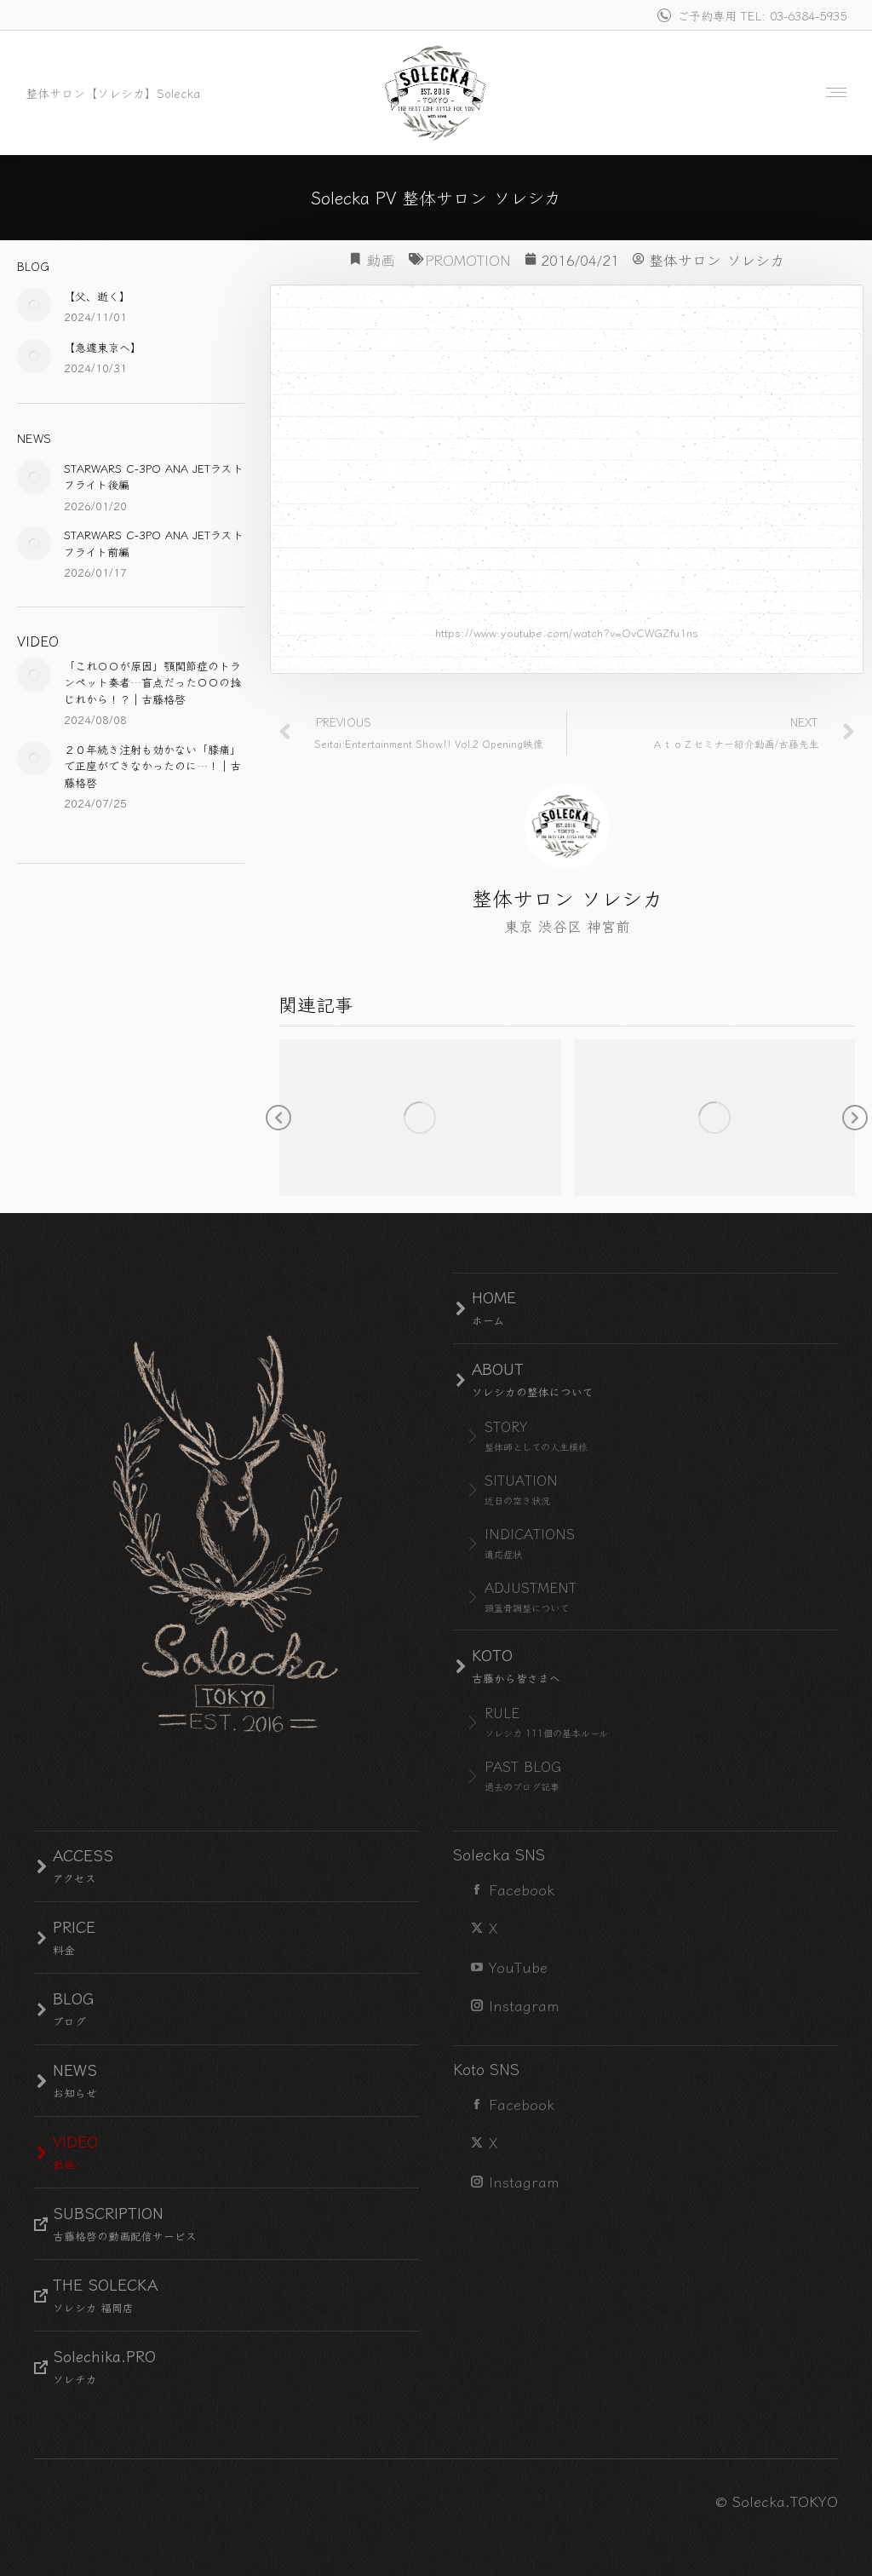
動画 (380, 259)
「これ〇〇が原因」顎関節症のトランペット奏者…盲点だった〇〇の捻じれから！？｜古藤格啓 (152, 682)
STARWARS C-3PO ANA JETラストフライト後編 (154, 476)
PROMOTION (468, 259)
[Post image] (34, 305)
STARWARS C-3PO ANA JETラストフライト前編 (154, 543)
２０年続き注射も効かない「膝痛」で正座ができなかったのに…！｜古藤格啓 (152, 766)
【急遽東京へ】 (102, 347)
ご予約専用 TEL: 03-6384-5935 (751, 15)
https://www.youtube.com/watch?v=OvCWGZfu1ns (566, 632)
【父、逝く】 (97, 296)
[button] (278, 1117)
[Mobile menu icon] (832, 92)
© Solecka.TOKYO (776, 2500)
